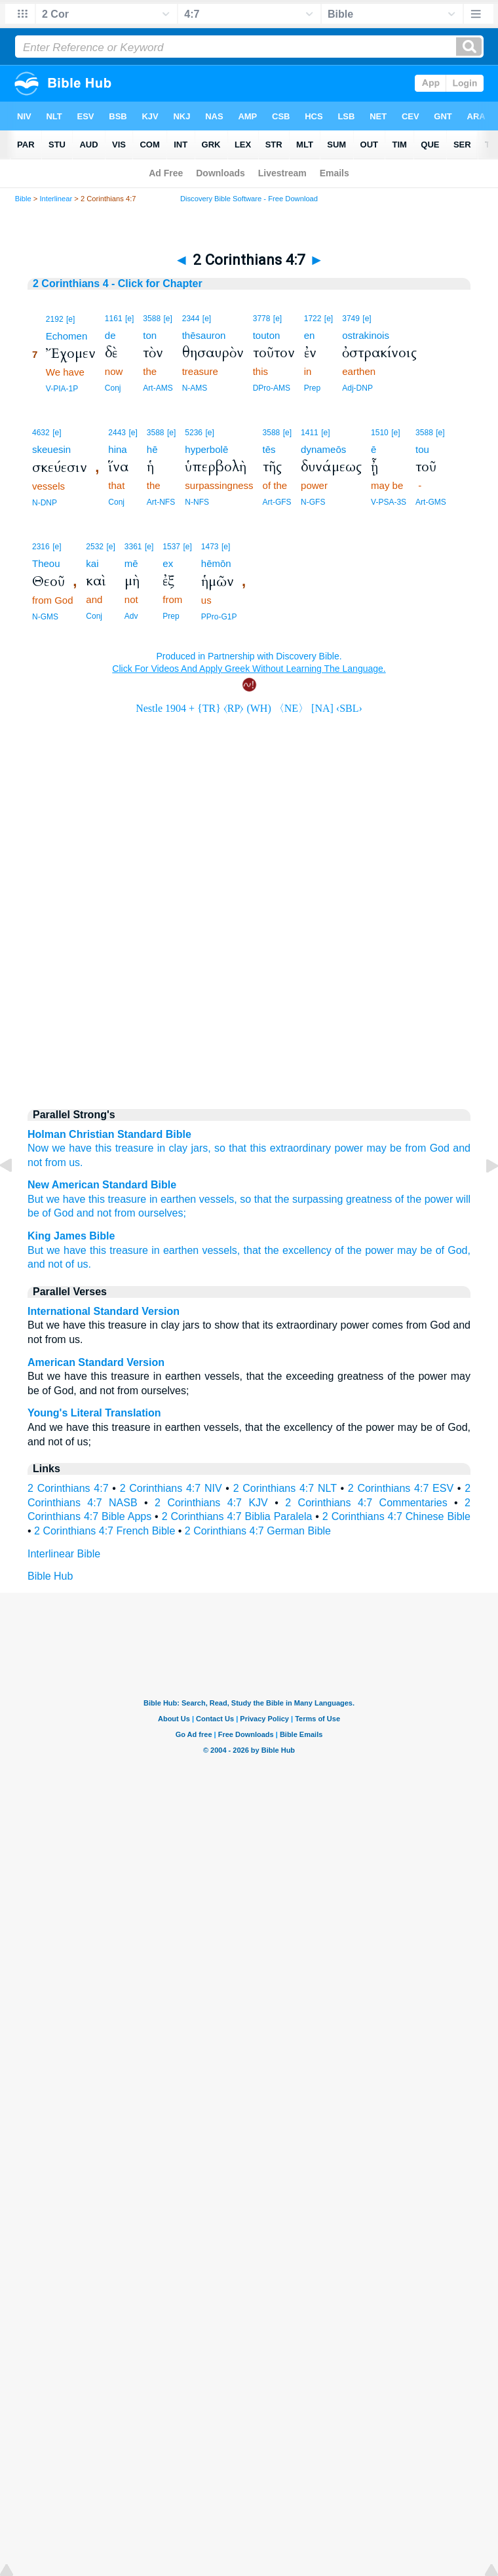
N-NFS (197, 502)
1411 (309, 432)
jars (199, 1148)
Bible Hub (50, 1576)
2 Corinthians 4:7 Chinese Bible (396, 1516)
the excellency (298, 1250)
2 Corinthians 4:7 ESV (400, 1488)
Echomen (66, 336)
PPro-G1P (219, 616)
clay (178, 1148)
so (245, 1199)
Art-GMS (430, 502)
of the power (424, 1199)
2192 (55, 319)
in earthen (172, 1199)
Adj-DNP (357, 388)
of (70, 1264)
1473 (210, 546)
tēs (269, 449)
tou (422, 449)
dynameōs (323, 449)
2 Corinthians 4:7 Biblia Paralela (237, 1516)
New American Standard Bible (102, 1184)
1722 (313, 318)
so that (230, 1148)
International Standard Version (104, 1311)
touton (266, 335)
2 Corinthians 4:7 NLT (285, 1488)
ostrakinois (365, 335)
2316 (41, 546)
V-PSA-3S (388, 502)
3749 (351, 318)
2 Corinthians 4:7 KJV (211, 1502)
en (309, 335)
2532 (95, 546)
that (252, 1250)
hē (152, 449)
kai (92, 563)
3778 (262, 318)
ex (168, 563)
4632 (41, 432)
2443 (117, 432)
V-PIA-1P (62, 388)
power (348, 1148)
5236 (193, 432)
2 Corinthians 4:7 (68, 1488)
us (74, 1162)
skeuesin (51, 449)
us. (84, 1264)
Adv (131, 616)
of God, (453, 1250)
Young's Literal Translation (94, 1412)
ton (150, 335)
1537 (171, 546)
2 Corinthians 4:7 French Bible (104, 1530)
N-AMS (195, 388)
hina (117, 449)
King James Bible (71, 1235)
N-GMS (45, 616)
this (103, 1148)
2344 (191, 318)
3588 (152, 318)
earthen (181, 1250)
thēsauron (204, 335)
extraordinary (300, 1148)
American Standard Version (96, 1362)
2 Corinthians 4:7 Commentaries (366, 1502)
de (110, 335)
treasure (134, 1148)
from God (427, 1148)
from (55, 1162)
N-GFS (313, 502)
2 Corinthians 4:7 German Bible (258, 1530)
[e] (70, 319)
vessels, (218, 1199)
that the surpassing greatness (323, 1199)
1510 (380, 432)
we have (72, 1148)
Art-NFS (161, 502)
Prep (312, 388)
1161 (114, 318)
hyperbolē (206, 449)
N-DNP (44, 502)
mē (131, 563)
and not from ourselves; (131, 1213)
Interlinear (55, 199)
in (161, 1148)
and (461, 1148)
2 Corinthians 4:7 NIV (171, 1488)
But (35, 1250)
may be (383, 1148)
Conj (113, 388)
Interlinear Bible (64, 1553)
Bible (23, 199)
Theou (46, 563)
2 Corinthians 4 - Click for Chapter (117, 283)
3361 (133, 546)
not (35, 1162)
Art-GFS (277, 502)
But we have (56, 1199)
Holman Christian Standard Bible (109, 1134)
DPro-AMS (271, 388)
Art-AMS (157, 388)
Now (38, 1148)
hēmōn (216, 563)
